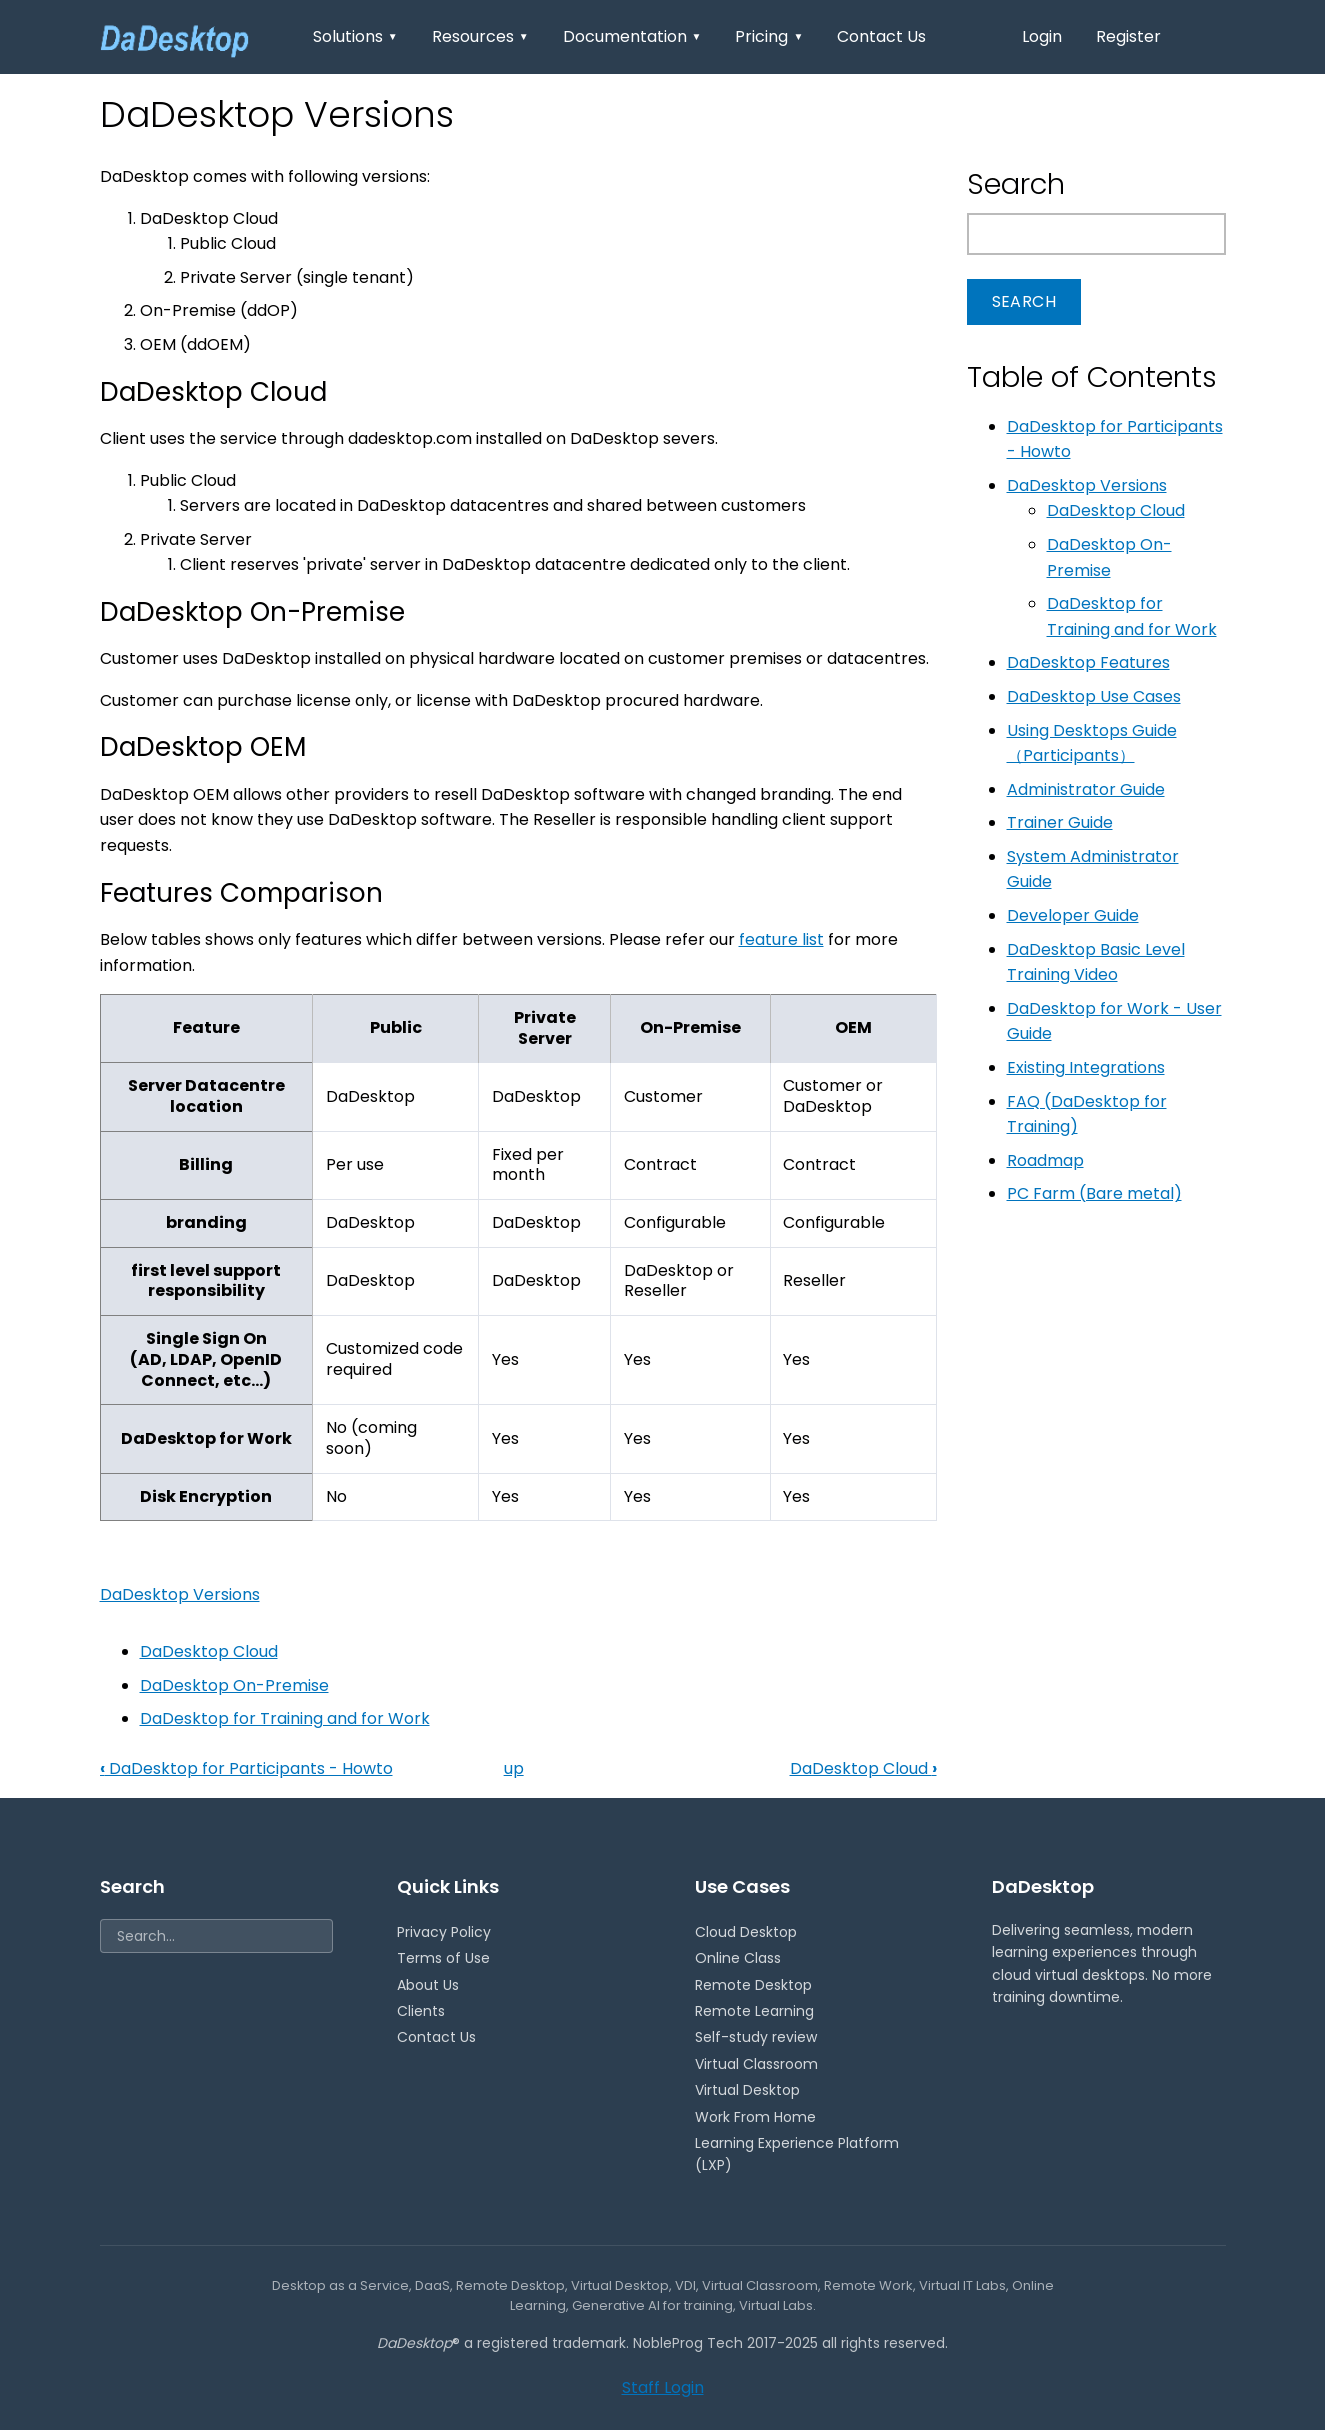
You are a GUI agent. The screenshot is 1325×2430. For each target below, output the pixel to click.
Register (1128, 36)
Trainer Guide (1060, 822)
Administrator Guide (1086, 789)
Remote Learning (754, 2011)
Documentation (632, 36)
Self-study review (756, 2037)
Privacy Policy (444, 1932)
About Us (428, 1985)
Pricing (769, 36)
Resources (480, 36)
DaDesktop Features (1088, 662)
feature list (781, 939)
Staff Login (663, 2387)
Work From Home (755, 2117)
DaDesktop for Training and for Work (285, 1718)
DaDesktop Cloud (209, 1651)
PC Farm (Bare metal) (1094, 1193)
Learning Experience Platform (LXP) (797, 2154)
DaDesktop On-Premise (234, 1685)
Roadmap (1045, 1160)
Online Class (738, 1958)
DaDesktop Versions (180, 1594)
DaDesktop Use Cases (1094, 696)
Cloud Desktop (746, 1932)
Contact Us (881, 36)
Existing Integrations (1086, 1067)
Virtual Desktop (747, 2090)
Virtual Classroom (756, 2064)
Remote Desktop (753, 1985)
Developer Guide (1073, 915)
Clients (421, 2011)
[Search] (217, 1936)
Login (1042, 36)
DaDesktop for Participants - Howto (246, 1768)
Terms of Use (443, 1958)
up (514, 1768)
